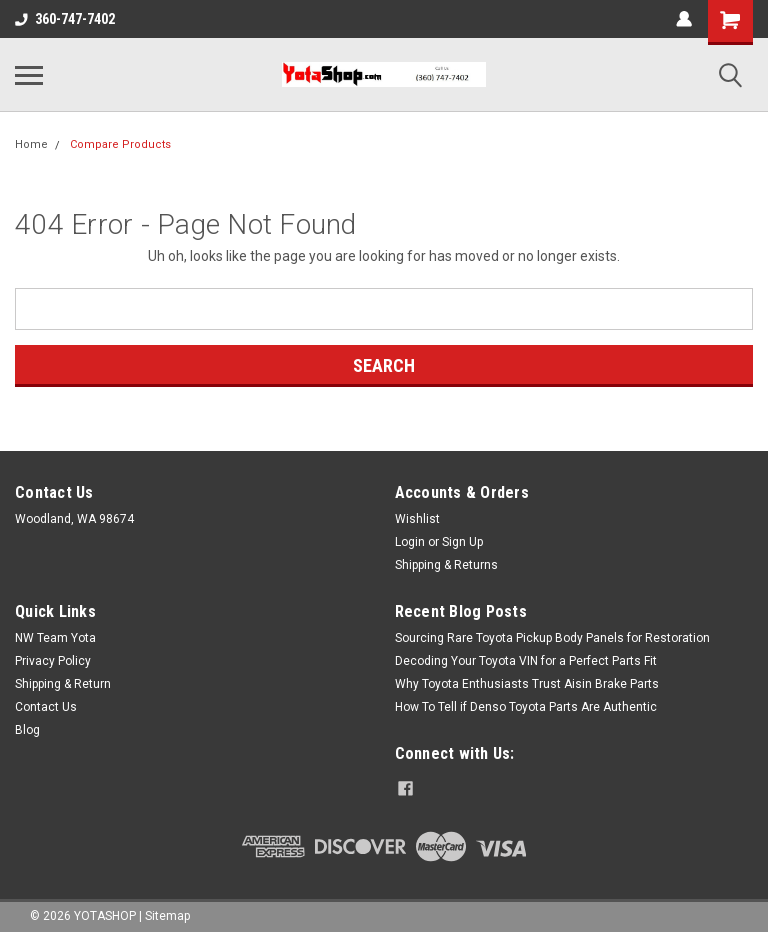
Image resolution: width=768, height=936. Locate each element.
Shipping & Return (63, 684)
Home (31, 144)
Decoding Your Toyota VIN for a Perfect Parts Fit (526, 661)
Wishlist (417, 519)
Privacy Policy (53, 661)
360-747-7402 (65, 19)
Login (410, 542)
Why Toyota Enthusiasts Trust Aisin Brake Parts (527, 684)
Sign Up (462, 542)
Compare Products (120, 144)
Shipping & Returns (446, 565)
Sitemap (167, 916)
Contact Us (46, 707)
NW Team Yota (55, 638)
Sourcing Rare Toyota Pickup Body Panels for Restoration (552, 638)
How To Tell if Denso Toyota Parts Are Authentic (526, 707)
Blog (27, 730)
